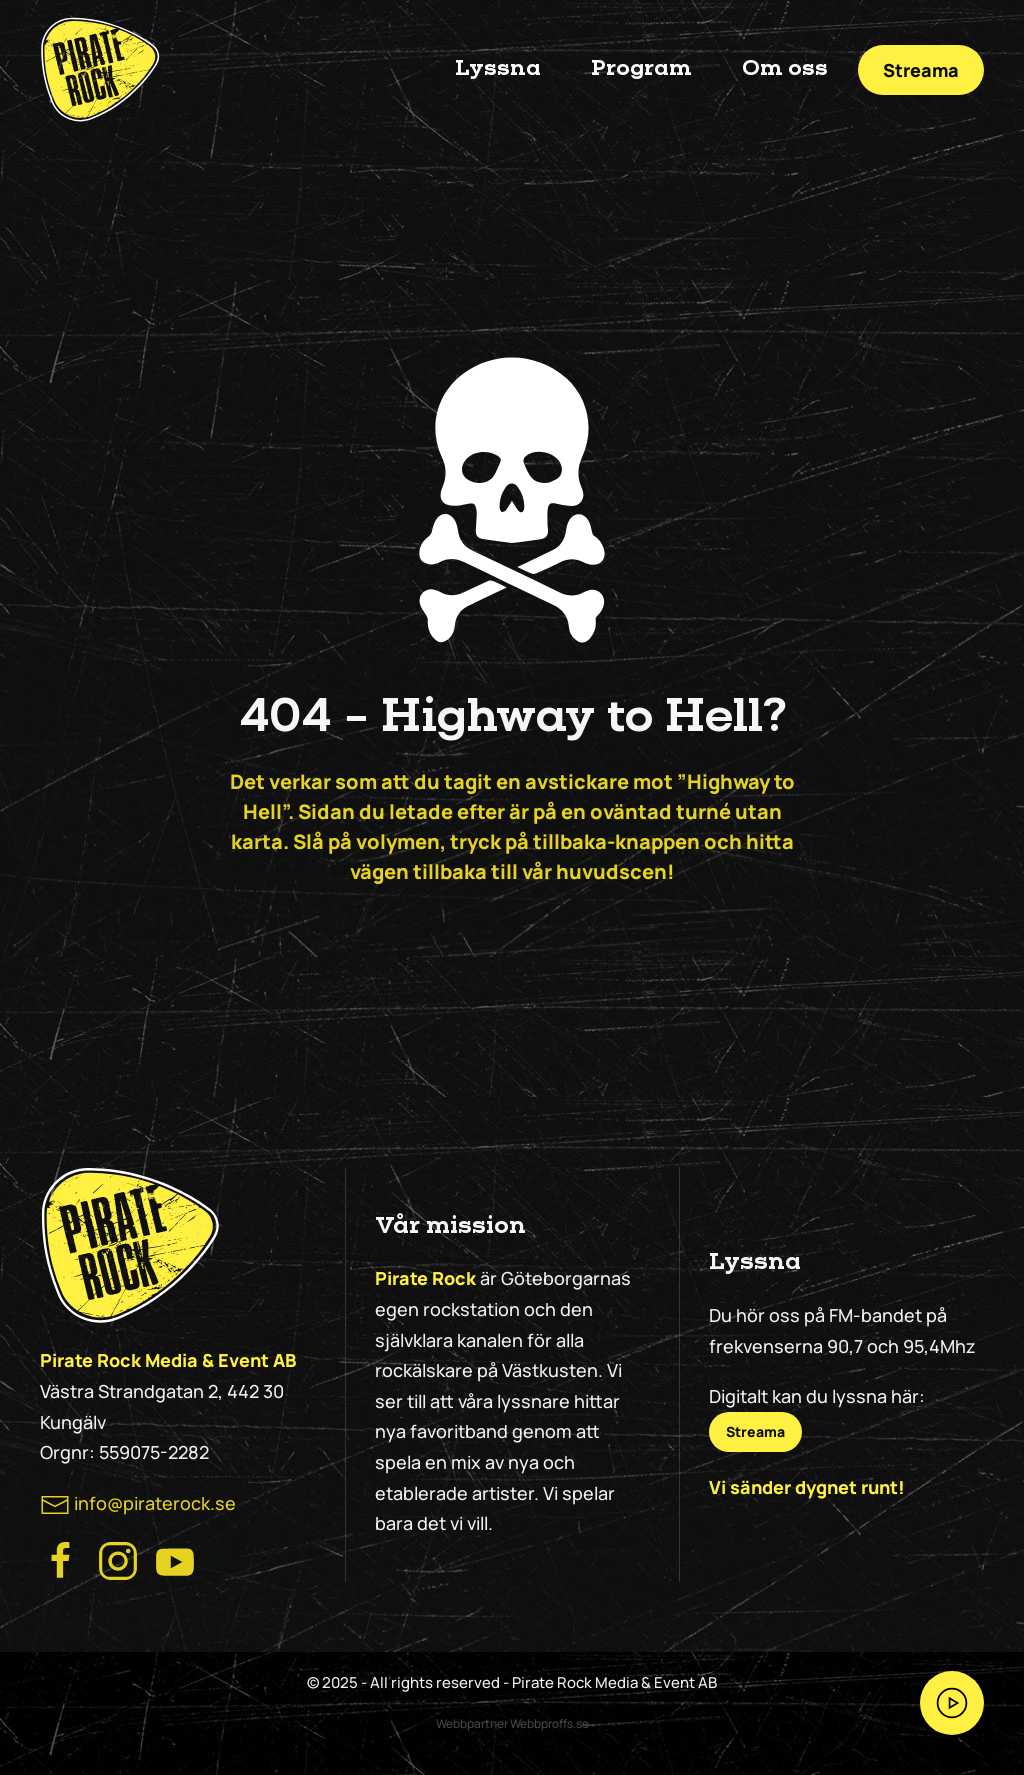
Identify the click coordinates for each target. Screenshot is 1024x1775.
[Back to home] (100, 70)
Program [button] (641, 69)
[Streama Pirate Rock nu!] (952, 1703)
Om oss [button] (785, 69)
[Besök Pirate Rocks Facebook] (61, 1559)
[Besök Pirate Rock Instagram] (118, 1559)
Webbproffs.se (549, 1723)
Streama (921, 70)
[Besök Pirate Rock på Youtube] (175, 1559)
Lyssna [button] (498, 69)
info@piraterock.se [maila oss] (155, 1503)
